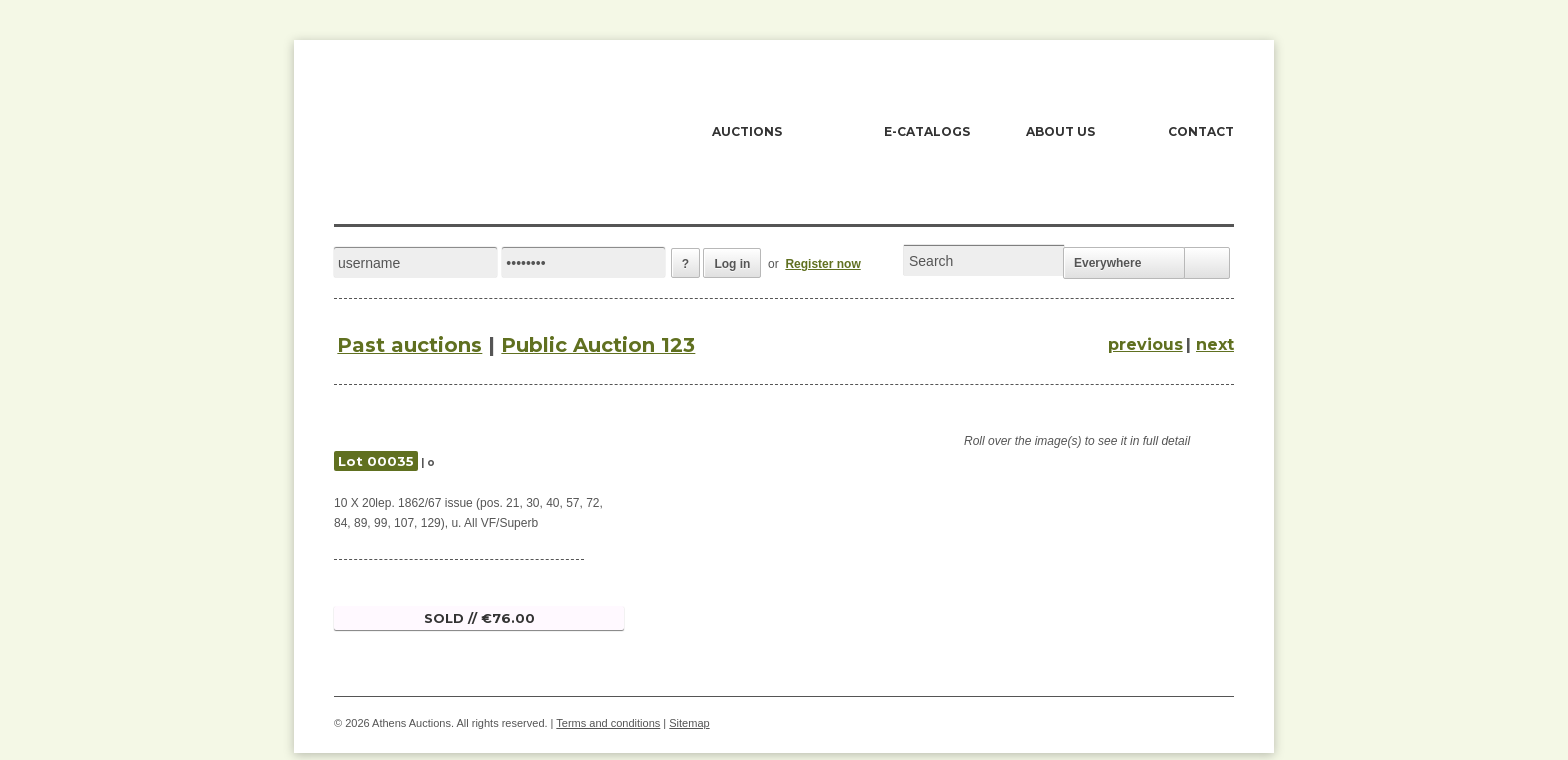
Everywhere (1107, 263)
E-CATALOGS (927, 131)
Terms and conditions (608, 723)
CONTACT (1201, 131)
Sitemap (689, 723)
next (1215, 344)
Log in (732, 264)
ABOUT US (1060, 131)
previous (1145, 344)
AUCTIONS (747, 131)
